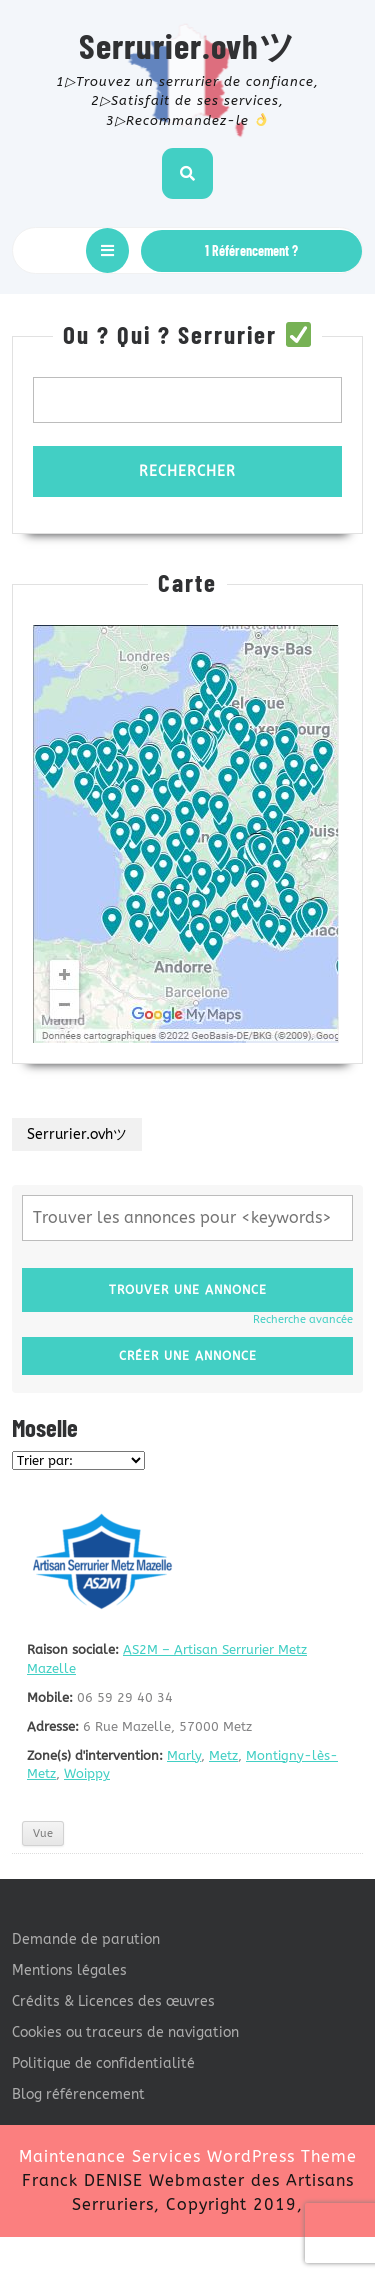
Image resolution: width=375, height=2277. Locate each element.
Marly (184, 1755)
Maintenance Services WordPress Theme (188, 2156)
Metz (223, 1755)
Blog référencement (78, 2094)
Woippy (87, 1773)
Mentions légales (69, 1970)
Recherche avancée (303, 1319)
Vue (43, 1833)
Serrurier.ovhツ (187, 45)
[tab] (107, 250)
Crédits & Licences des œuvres (113, 2001)
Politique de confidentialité (103, 2063)
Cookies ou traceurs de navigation (125, 2032)
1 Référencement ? (251, 250)
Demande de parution (86, 1939)
